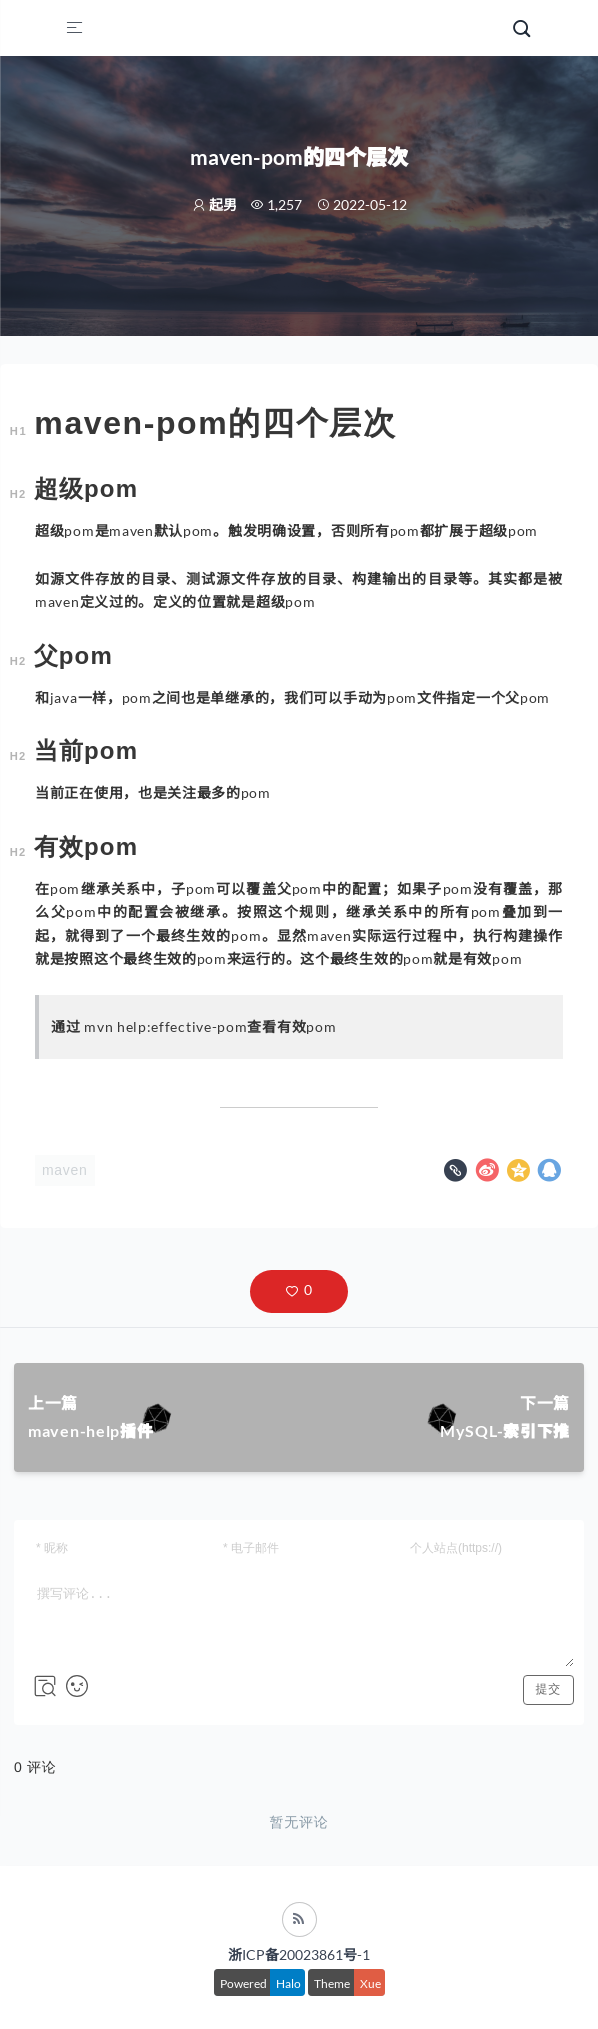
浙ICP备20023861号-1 (299, 1954)
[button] (299, 1291)
